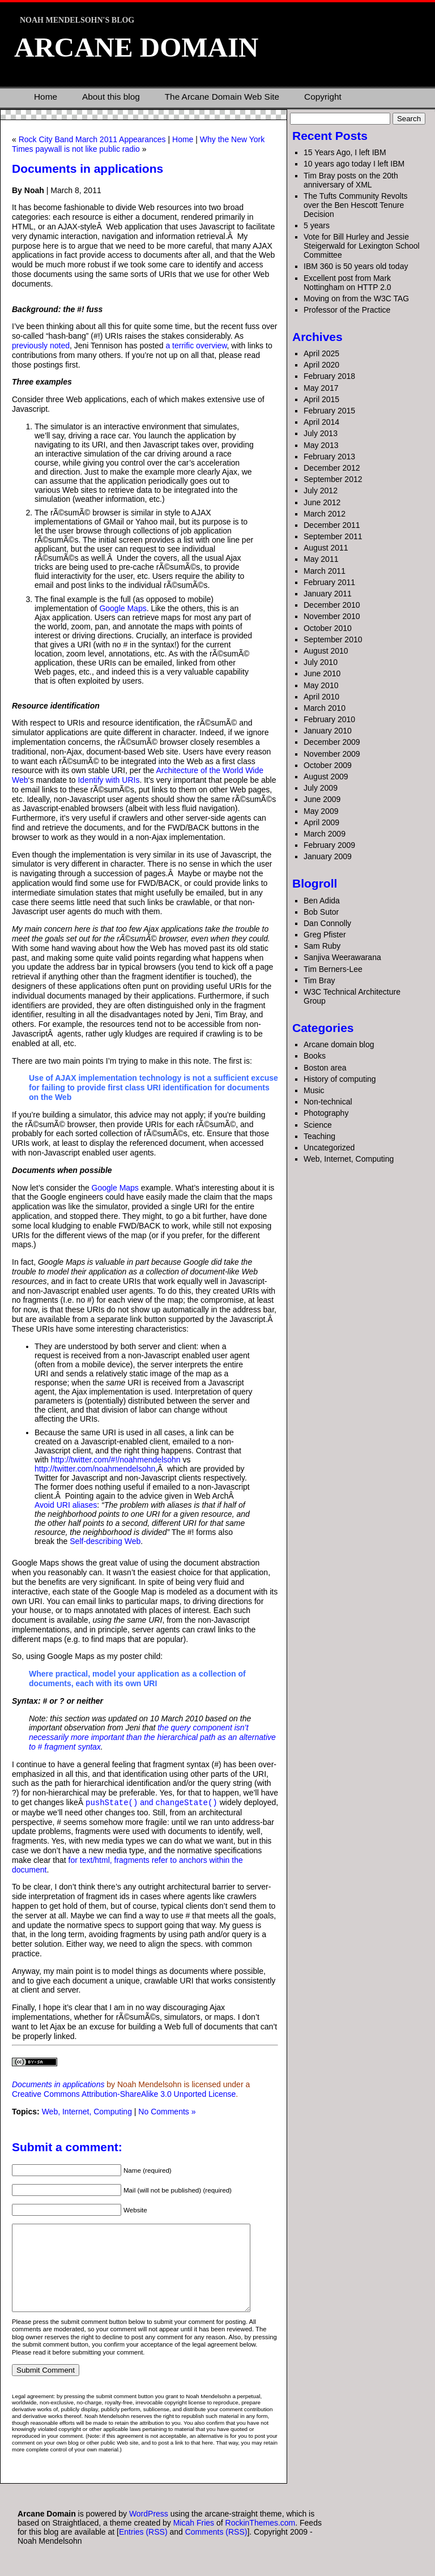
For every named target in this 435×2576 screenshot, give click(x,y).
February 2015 (329, 410)
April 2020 (321, 364)
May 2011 (321, 559)
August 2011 (326, 547)
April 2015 (321, 399)
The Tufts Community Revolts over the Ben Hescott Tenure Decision (356, 205)
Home (45, 96)
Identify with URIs (108, 779)
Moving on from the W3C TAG (356, 298)
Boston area (325, 1067)
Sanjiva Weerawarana (342, 957)
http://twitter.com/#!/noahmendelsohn (116, 1459)
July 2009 (321, 787)
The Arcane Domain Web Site (222, 96)
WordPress (148, 2530)
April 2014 (321, 422)
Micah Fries (194, 2539)
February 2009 (329, 845)
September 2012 (333, 479)
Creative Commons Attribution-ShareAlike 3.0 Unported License (124, 2093)
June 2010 (322, 673)
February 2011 (329, 582)
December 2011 (332, 525)
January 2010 (328, 730)
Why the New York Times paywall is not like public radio (138, 144)
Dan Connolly (327, 923)
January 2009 (328, 856)
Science (318, 1124)
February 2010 (329, 719)
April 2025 (321, 353)
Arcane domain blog (339, 1044)
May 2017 (321, 388)
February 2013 (329, 456)
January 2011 (328, 593)
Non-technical (328, 1101)
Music (314, 1090)
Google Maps (122, 608)
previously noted (41, 345)
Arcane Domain (136, 47)
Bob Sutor (321, 911)
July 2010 (321, 662)
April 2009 (321, 822)
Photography (326, 1113)
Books (315, 1055)
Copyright (323, 96)
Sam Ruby (322, 945)
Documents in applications (87, 168)
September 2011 (333, 536)
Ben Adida (322, 900)
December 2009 (332, 742)
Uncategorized (329, 1147)
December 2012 (332, 467)
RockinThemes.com (260, 2539)
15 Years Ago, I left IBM (345, 152)
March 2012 (325, 513)
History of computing (340, 1079)
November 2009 (332, 753)
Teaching (319, 1136)
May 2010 (321, 685)
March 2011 (325, 570)
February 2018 (329, 376)
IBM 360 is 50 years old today (356, 266)
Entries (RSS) (143, 2548)
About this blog (111, 96)
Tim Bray (319, 980)
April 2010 (321, 696)
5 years (317, 225)
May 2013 (321, 445)
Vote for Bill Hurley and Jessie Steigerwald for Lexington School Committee (362, 245)
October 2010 (328, 628)
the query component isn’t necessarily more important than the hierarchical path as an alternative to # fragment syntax (152, 1737)
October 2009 (328, 765)
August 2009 (326, 776)
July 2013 (321, 433)
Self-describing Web (105, 1541)
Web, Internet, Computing (87, 2111)
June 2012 (322, 502)
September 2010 (333, 639)
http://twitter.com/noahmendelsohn (95, 1468)
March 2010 (325, 708)
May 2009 (321, 811)
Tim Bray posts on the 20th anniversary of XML (351, 180)
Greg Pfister (325, 934)
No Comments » (166, 2111)
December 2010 (332, 604)
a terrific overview (196, 345)
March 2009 (325, 833)
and (152, 1802)
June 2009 (322, 799)
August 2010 (326, 650)
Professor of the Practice (347, 309)
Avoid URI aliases (66, 1504)
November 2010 (332, 616)
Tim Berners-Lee (333, 969)
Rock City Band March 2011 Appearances (92, 139)
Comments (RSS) (216, 2548)
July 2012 (321, 490)
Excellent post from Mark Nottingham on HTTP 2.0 (347, 283)
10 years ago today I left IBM (354, 163)
